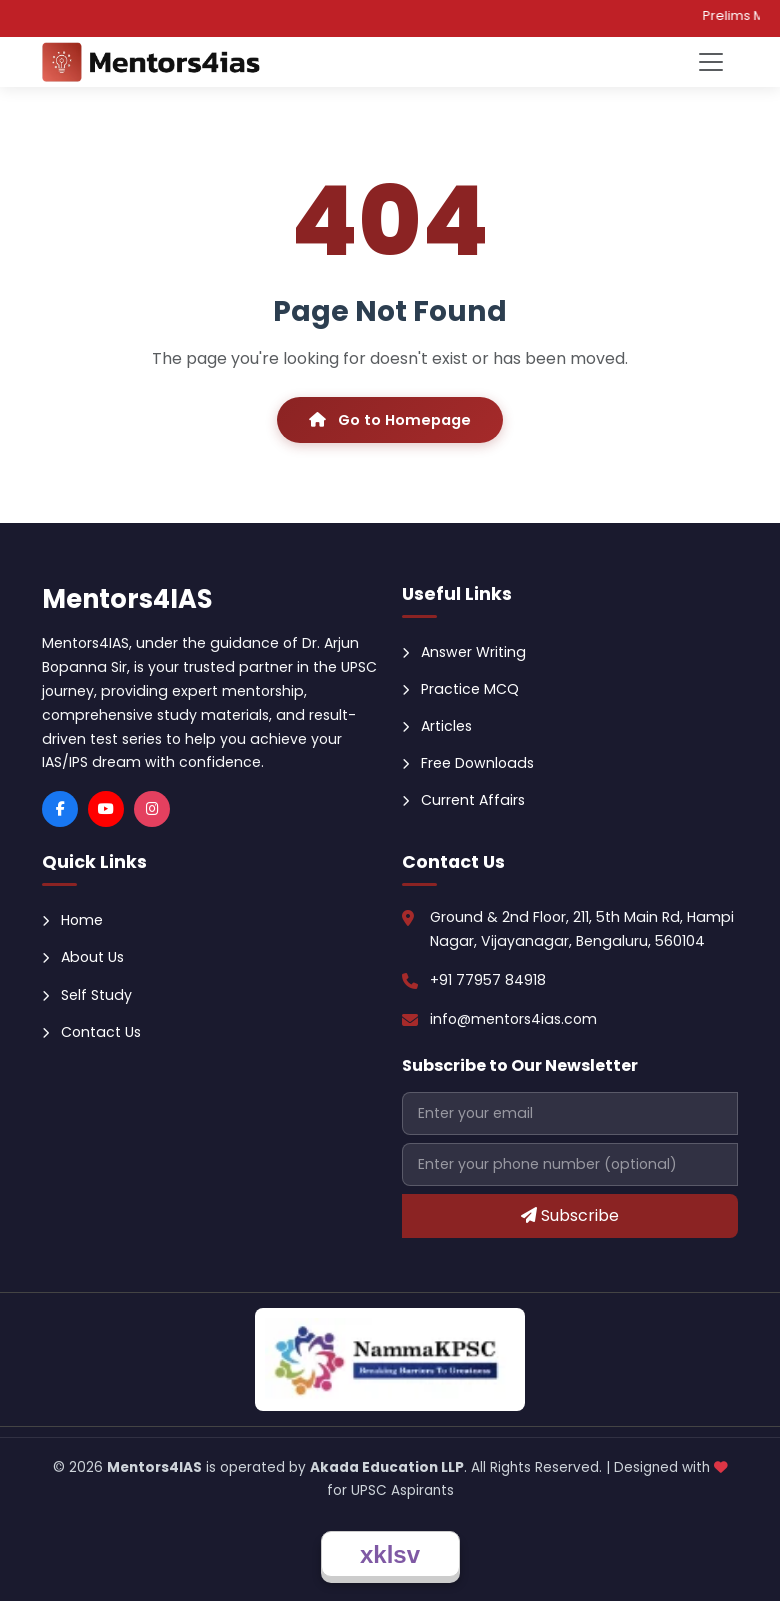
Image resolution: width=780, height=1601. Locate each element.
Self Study (87, 995)
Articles (437, 726)
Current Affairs (463, 800)
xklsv (390, 1554)
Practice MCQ (460, 689)
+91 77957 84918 (488, 980)
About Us (83, 957)
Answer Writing (464, 652)
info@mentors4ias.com (513, 1019)
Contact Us (91, 1032)
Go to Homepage (390, 420)
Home (72, 920)
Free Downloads (468, 763)
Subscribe (570, 1215)
